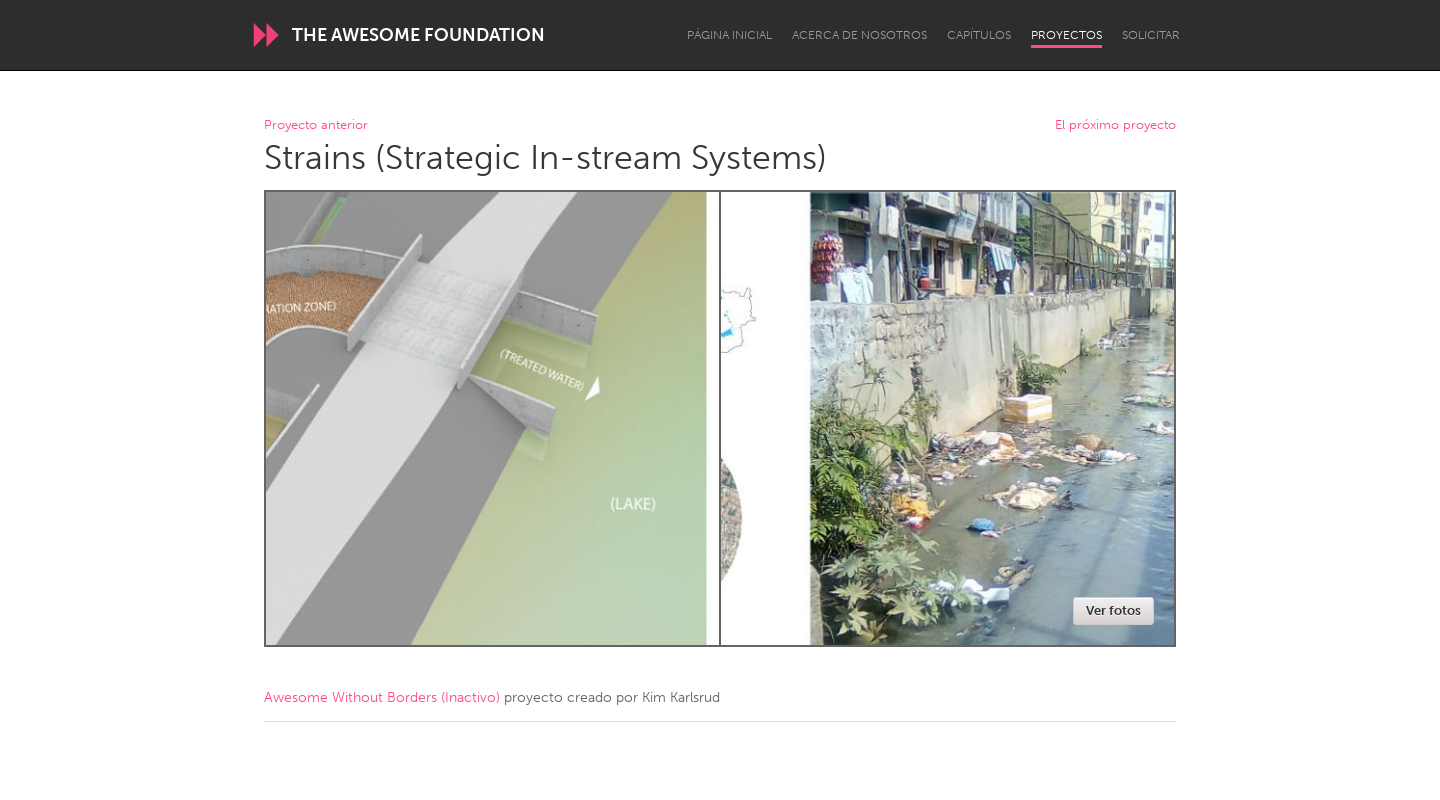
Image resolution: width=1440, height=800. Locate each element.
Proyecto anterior (316, 125)
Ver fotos (1113, 610)
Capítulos (979, 35)
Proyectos (1066, 35)
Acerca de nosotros (859, 35)
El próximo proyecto (1115, 125)
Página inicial (729, 35)
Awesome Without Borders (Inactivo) (382, 697)
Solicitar (1151, 35)
